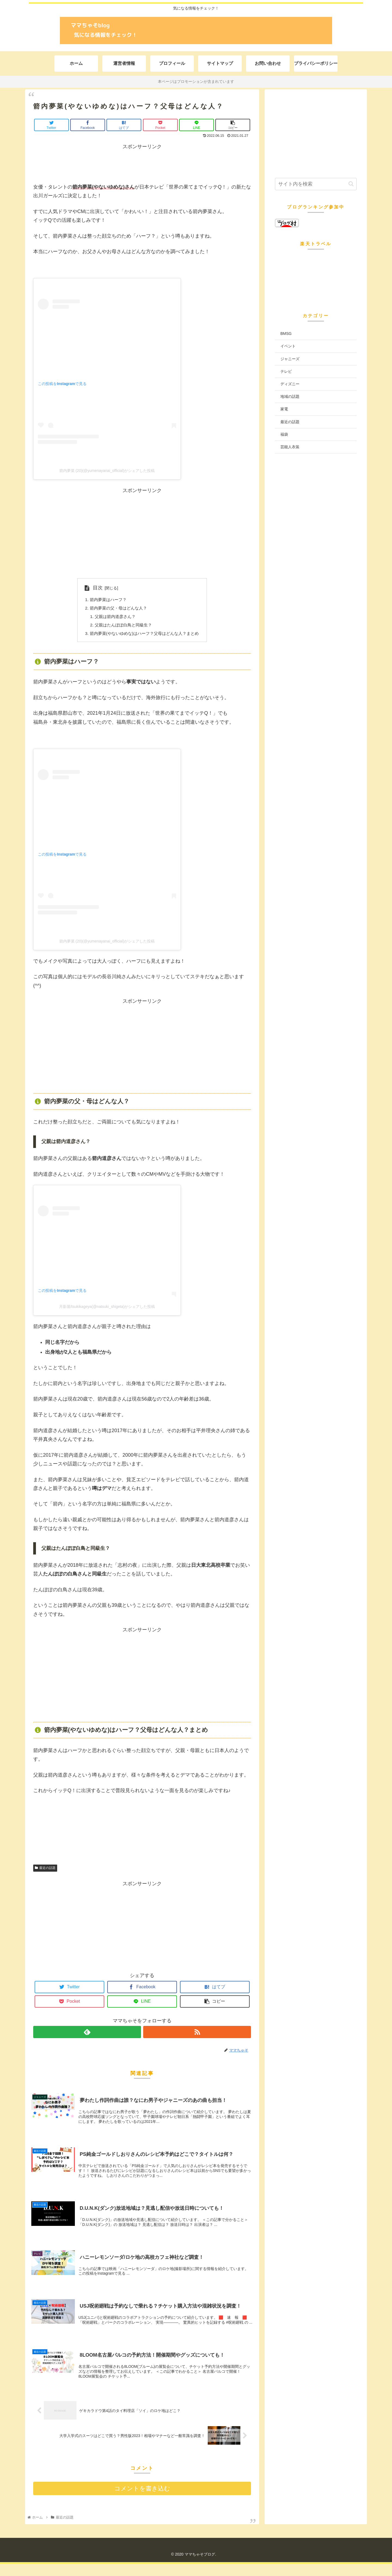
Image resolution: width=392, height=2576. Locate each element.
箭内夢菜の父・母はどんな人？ (116, 608)
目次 (94, 587)
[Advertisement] (142, 163)
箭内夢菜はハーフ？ (105, 600)
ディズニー (289, 384)
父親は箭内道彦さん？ (113, 617)
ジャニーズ (289, 359)
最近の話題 (45, 1870)
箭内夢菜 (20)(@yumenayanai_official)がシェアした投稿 (107, 470)
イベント (288, 346)
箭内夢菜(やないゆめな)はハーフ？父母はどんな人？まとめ (144, 635)
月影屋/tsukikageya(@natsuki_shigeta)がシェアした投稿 (107, 1309)
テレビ (286, 371)
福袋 (284, 434)
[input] (316, 184)
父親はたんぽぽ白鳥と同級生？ (121, 626)
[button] (351, 184)
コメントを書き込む (142, 2500)
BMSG (286, 333)
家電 (284, 409)
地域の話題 (289, 396)
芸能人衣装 (289, 447)
